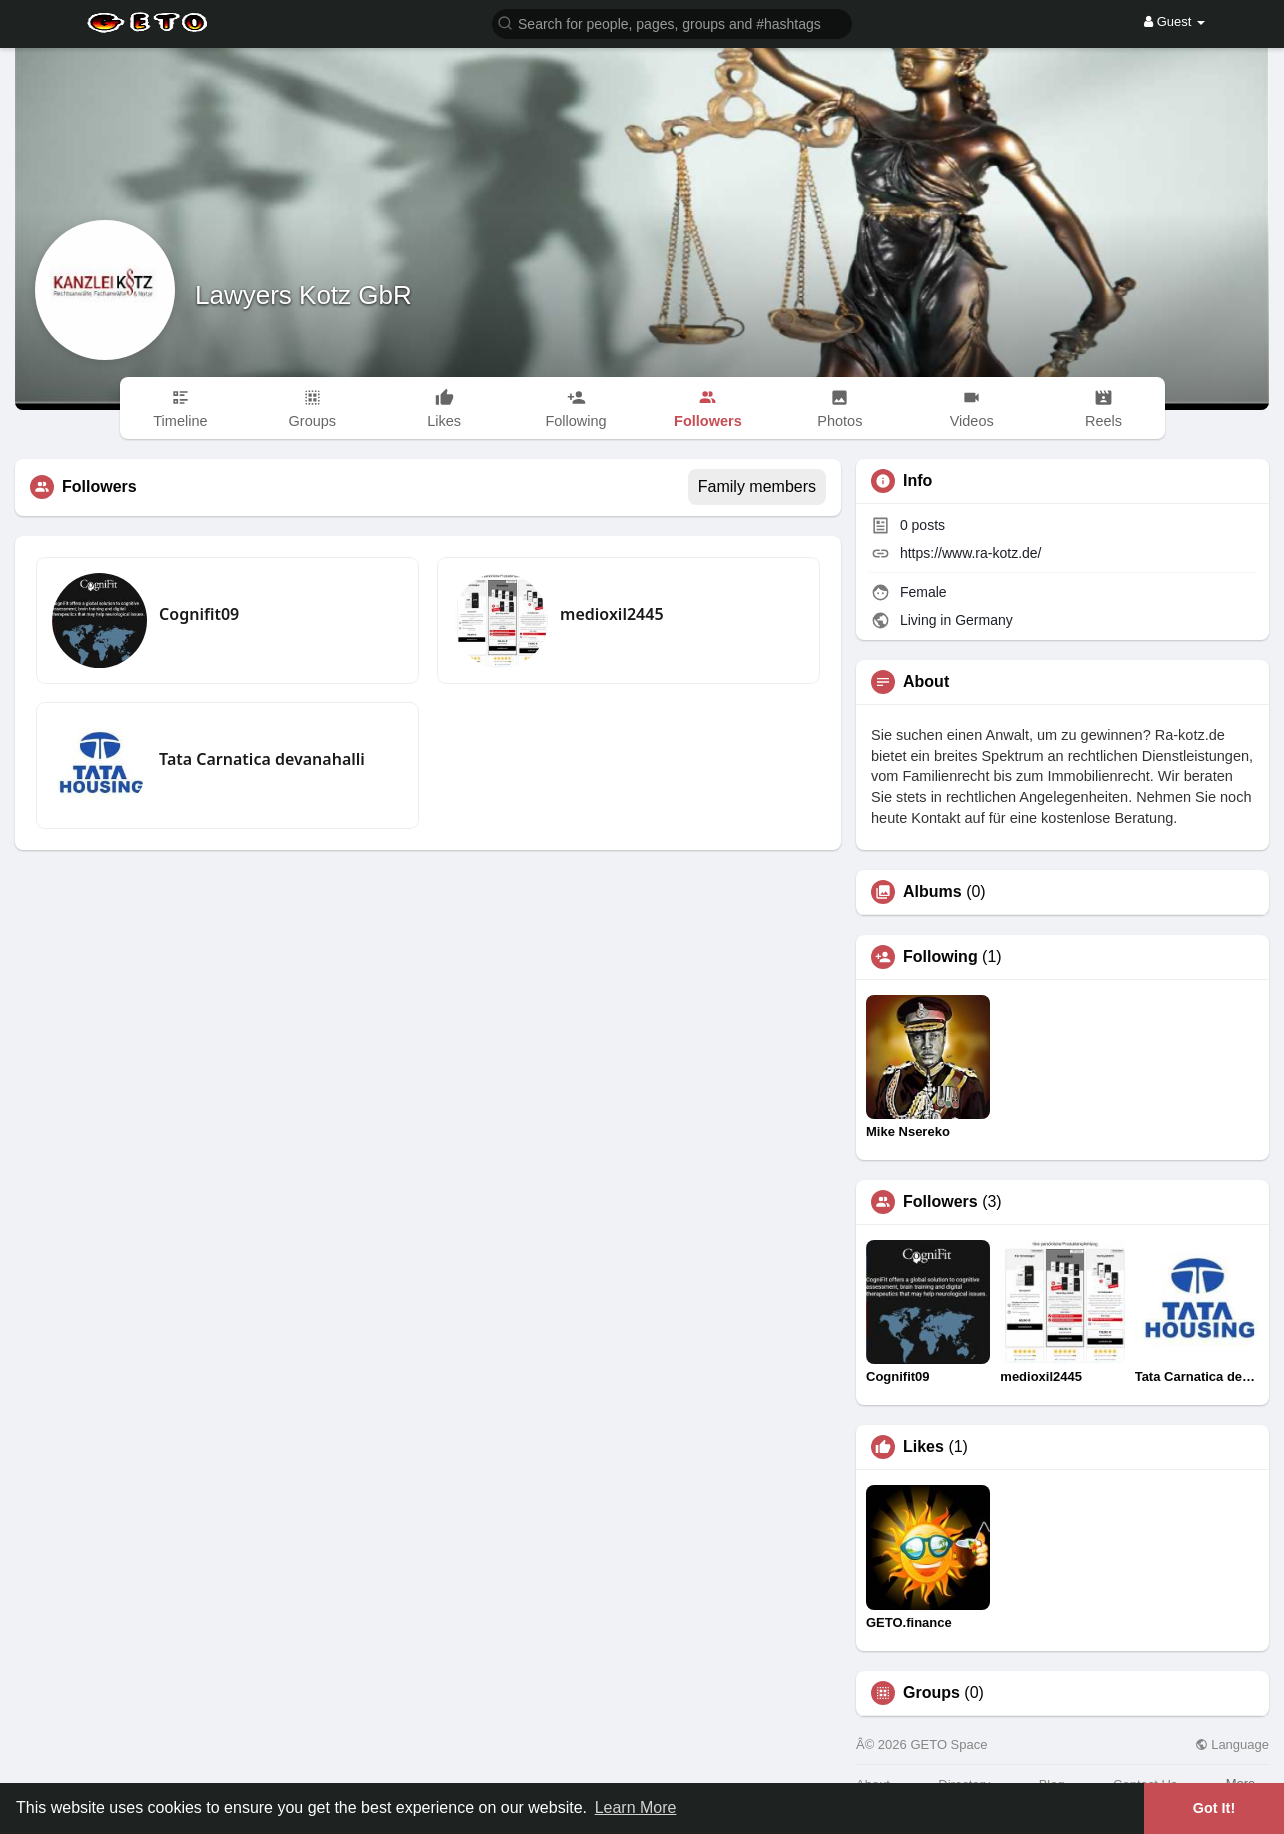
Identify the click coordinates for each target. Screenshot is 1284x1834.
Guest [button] (1174, 21)
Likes (923, 1447)
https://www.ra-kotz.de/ (971, 553)
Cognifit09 (199, 614)
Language (1232, 1744)
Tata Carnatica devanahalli (262, 759)
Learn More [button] (636, 1807)
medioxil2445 (611, 614)
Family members (757, 486)
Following (940, 957)
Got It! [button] (1214, 1808)
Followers (940, 1202)
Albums (932, 892)
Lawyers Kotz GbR (303, 295)
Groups (931, 1693)
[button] (672, 22)
